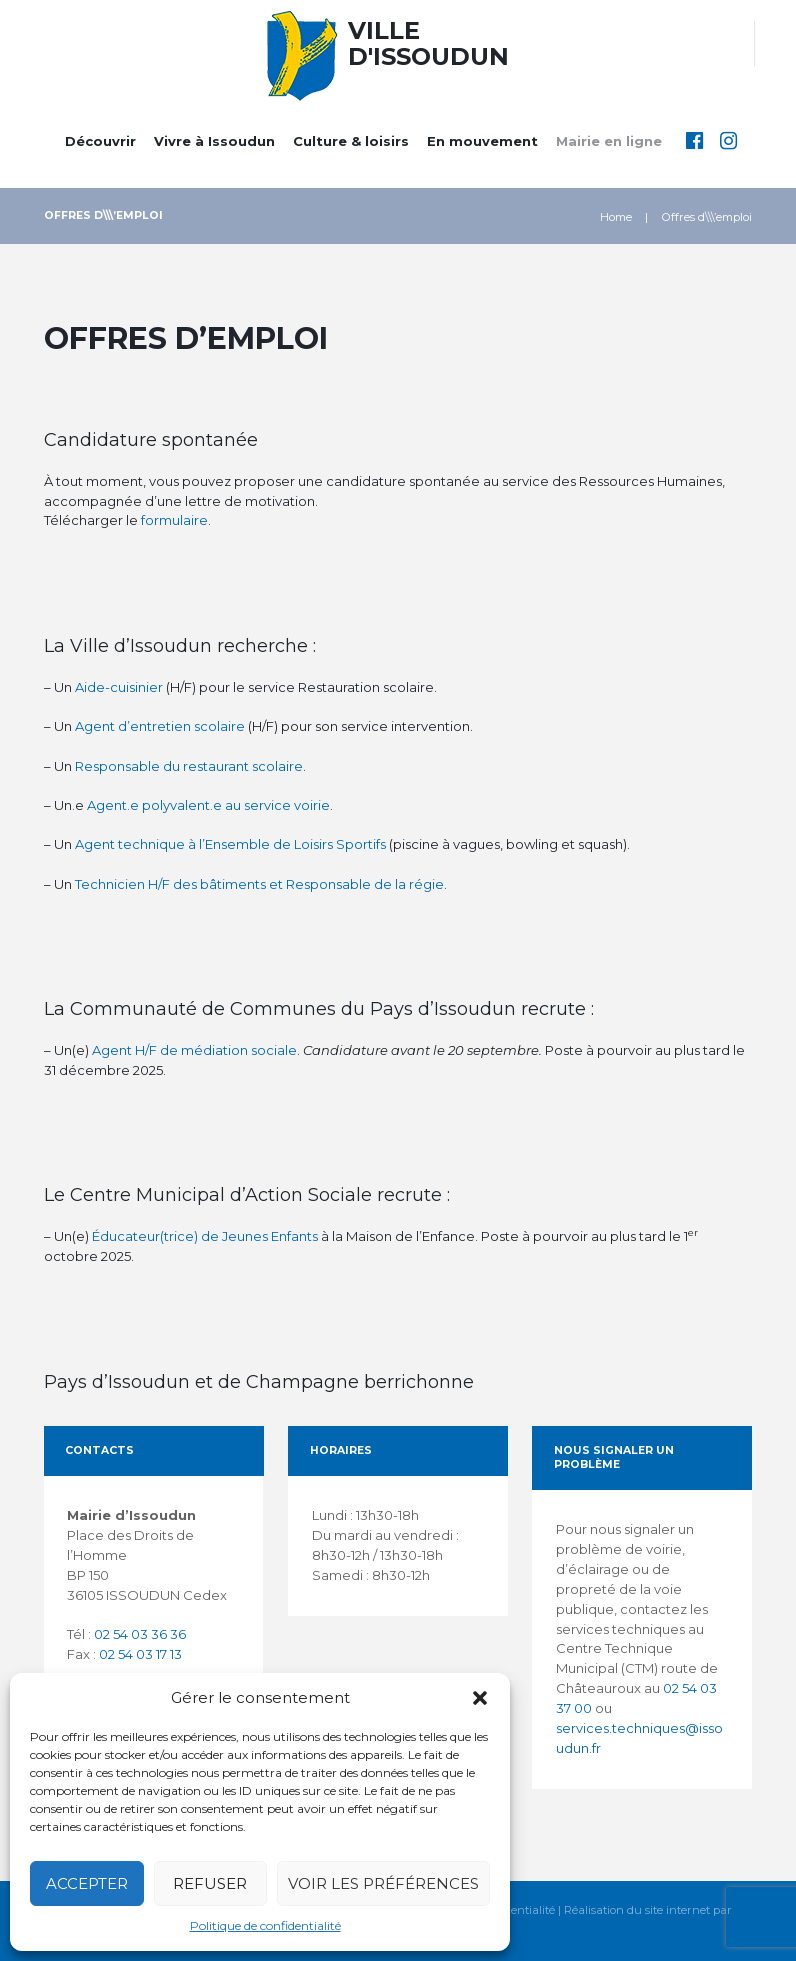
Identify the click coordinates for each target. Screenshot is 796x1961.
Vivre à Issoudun (214, 141)
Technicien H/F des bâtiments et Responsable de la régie (259, 884)
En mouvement (482, 141)
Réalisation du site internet (637, 1910)
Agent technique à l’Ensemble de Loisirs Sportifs (230, 844)
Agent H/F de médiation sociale (194, 1050)
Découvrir (100, 141)
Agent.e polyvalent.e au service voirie (208, 805)
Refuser (210, 1883)
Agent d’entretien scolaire (160, 726)
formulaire (174, 520)
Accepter (87, 1883)
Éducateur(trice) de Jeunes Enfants (205, 1236)
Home (616, 217)
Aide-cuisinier (119, 687)
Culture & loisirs (351, 141)
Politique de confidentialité (265, 1925)
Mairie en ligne (609, 141)
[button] (480, 1698)
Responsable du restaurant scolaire (189, 766)
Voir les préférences (383, 1883)
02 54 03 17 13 (140, 1654)
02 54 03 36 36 (140, 1634)
